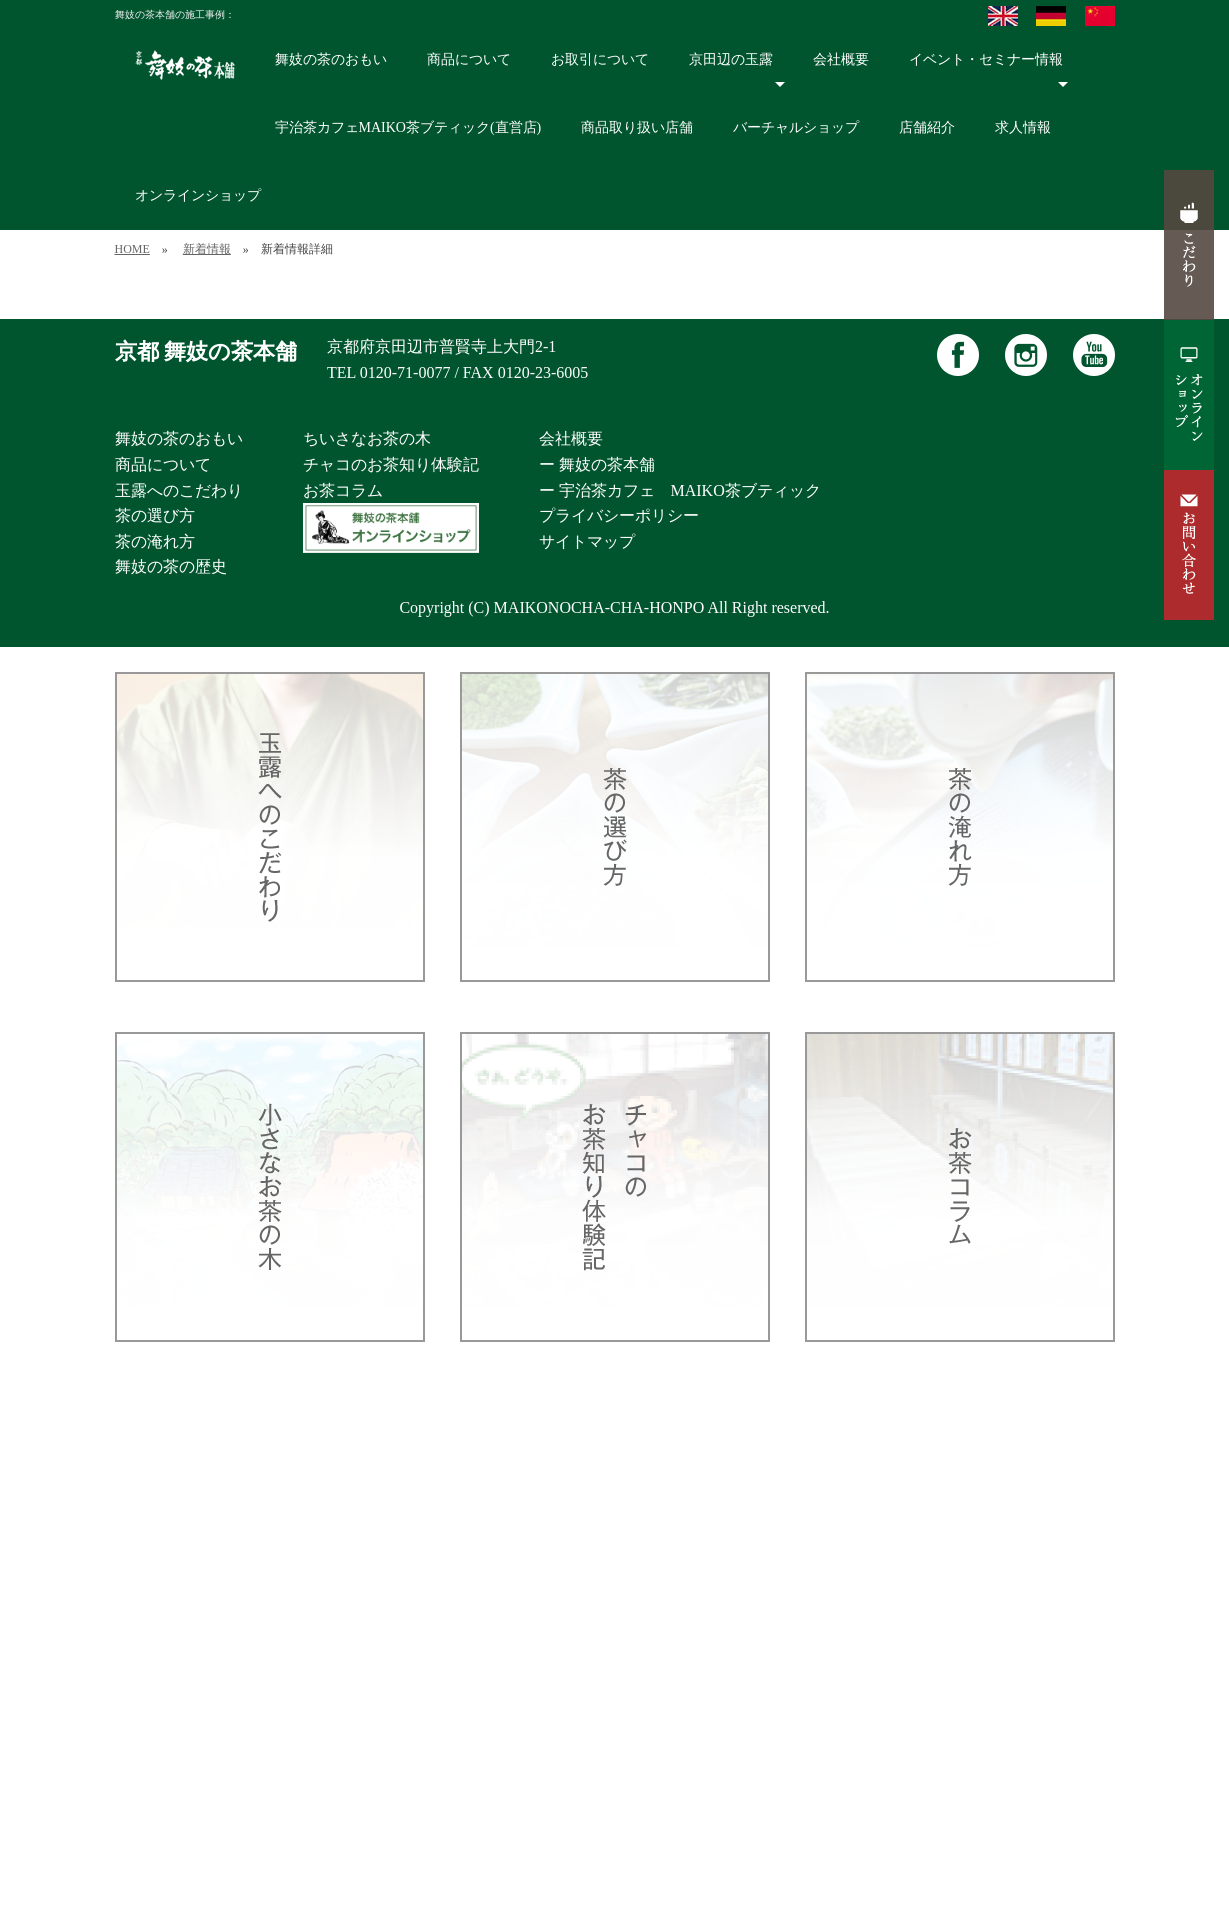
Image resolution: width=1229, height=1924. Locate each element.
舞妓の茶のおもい (331, 59)
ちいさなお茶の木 (367, 438)
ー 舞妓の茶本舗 (597, 464)
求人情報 (1023, 127)
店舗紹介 (927, 127)
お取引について (600, 59)
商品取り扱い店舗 (637, 127)
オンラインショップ (198, 195)
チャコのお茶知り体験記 (391, 464)
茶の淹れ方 (155, 541)
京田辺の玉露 (737, 72)
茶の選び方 (155, 515)
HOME (132, 249)
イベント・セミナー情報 (989, 72)
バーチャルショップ (796, 127)
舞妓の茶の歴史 (171, 566)
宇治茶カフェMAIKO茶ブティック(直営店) (408, 127)
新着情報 (207, 249)
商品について (469, 59)
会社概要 (841, 59)
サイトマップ (587, 541)
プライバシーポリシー (619, 515)
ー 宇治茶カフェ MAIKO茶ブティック (680, 490)
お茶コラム (343, 490)
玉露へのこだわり (179, 490)
